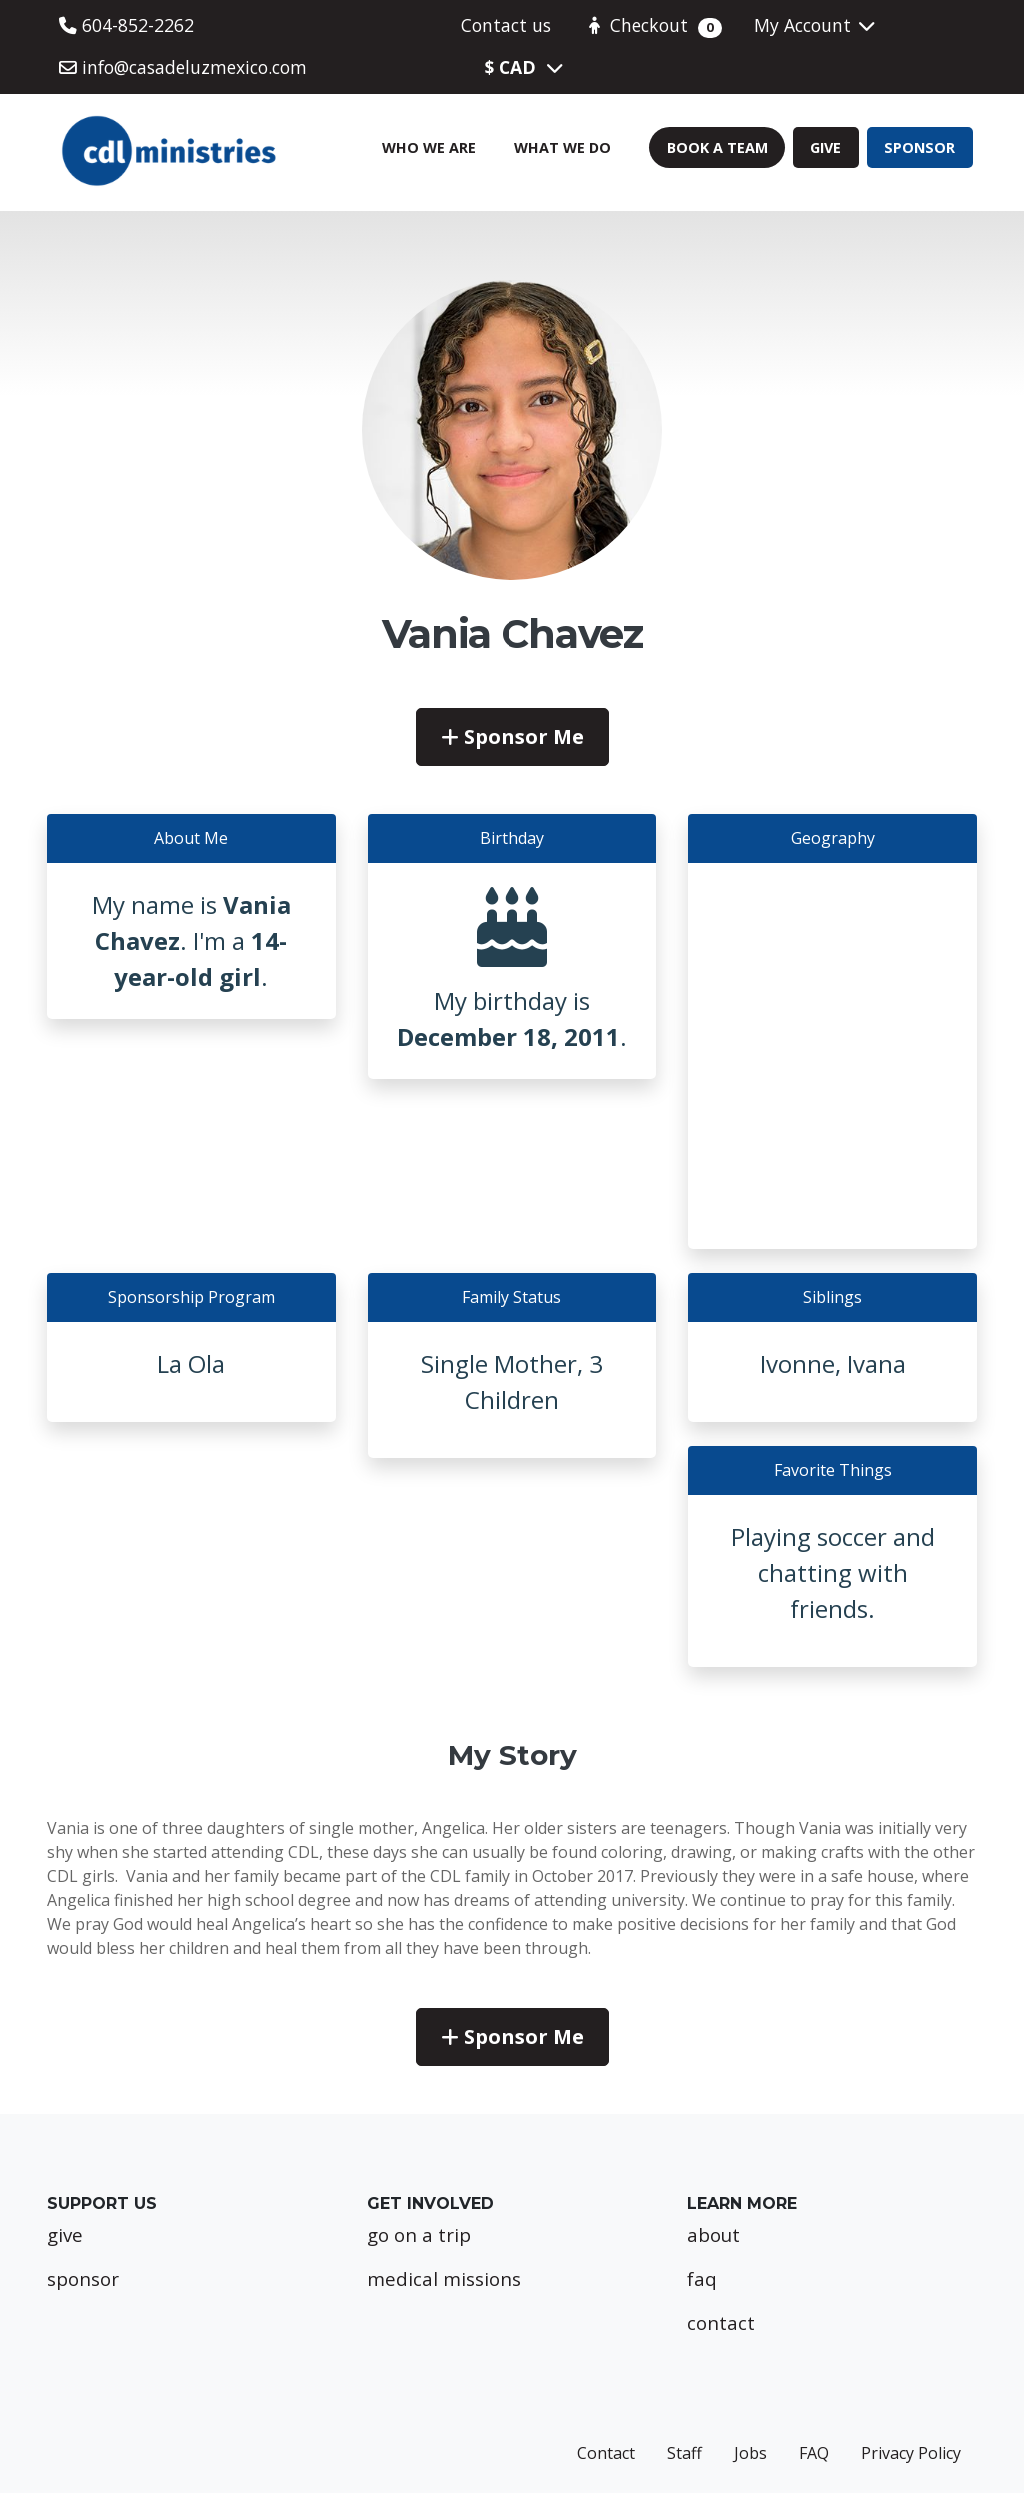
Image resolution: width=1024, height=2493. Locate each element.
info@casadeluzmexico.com (183, 67)
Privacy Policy (911, 2453)
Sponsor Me (512, 736)
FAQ (814, 2453)
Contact (606, 2453)
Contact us (506, 25)
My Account (816, 25)
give (65, 2234)
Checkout (652, 25)
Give (825, 147)
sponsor (83, 2278)
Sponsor (919, 147)
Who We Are (429, 147)
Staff (684, 2453)
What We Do (562, 147)
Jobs (750, 2453)
